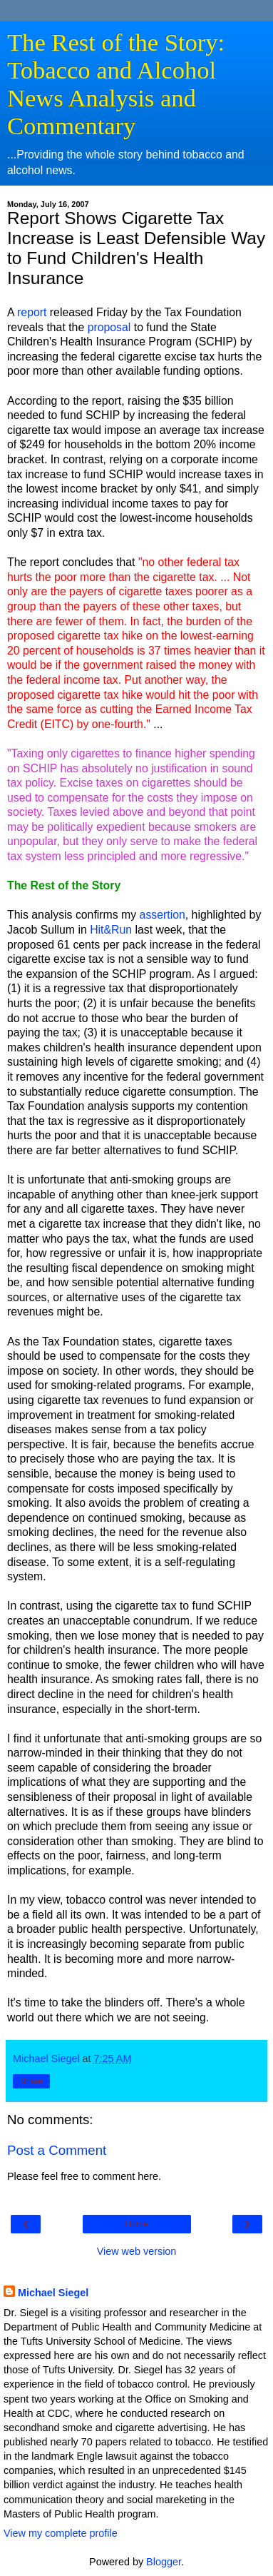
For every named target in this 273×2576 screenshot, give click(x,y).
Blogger (163, 2561)
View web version (137, 2251)
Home (136, 2224)
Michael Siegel (53, 2292)
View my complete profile (61, 2533)
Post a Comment (56, 2150)
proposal (109, 327)
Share (31, 2081)
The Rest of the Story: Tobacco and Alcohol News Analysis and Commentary (116, 84)
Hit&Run (111, 930)
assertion (162, 915)
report (31, 312)
